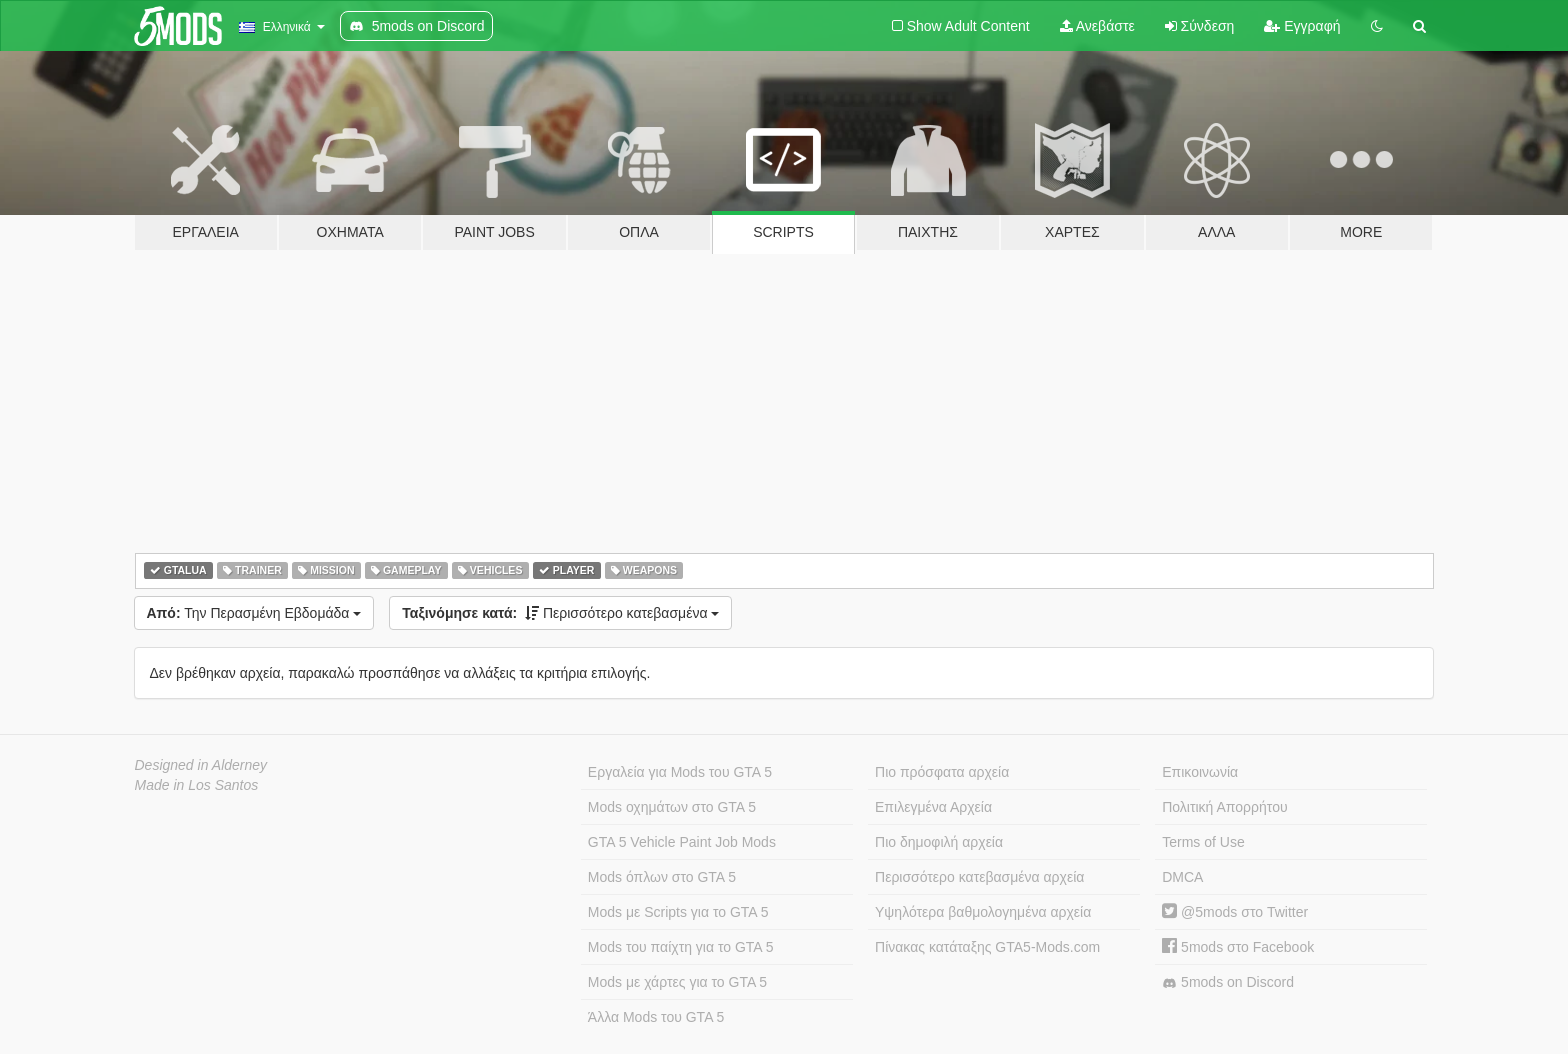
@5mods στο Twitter (1235, 912)
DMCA (1182, 877)
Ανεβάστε (1097, 26)
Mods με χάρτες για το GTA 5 (677, 982)
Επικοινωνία (1200, 772)
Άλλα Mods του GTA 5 (656, 1017)
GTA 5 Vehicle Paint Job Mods (682, 842)
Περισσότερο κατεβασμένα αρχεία (979, 877)
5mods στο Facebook (1238, 947)
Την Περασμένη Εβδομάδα (254, 613)
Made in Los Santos (197, 785)
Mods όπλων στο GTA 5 (662, 877)
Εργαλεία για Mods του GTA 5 (680, 772)
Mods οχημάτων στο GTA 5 (672, 807)
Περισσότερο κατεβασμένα (560, 613)
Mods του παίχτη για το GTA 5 (681, 947)
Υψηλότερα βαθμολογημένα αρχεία (983, 912)
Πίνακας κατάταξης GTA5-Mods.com (987, 947)
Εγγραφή (1302, 26)
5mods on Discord (1228, 982)
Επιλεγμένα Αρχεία (933, 807)
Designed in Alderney (201, 765)
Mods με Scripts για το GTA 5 (678, 912)
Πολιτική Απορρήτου (1224, 807)
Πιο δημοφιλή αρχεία (939, 842)
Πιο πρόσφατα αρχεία (942, 772)
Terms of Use (1203, 842)
